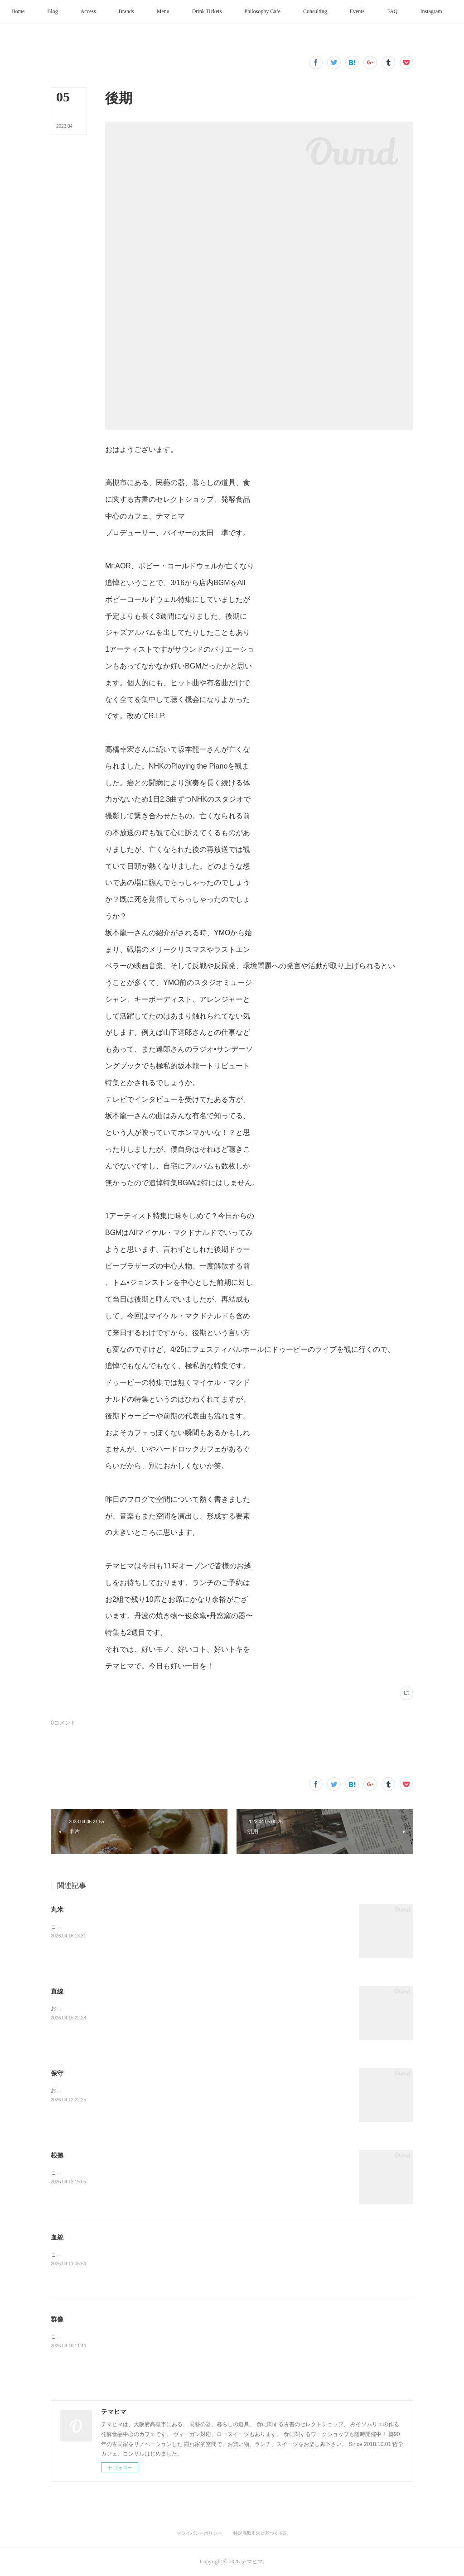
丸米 (57, 1909)
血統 (57, 2237)
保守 (57, 2073)
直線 (57, 1991)
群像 (57, 2319)
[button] (40, 12)
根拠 (57, 2155)
